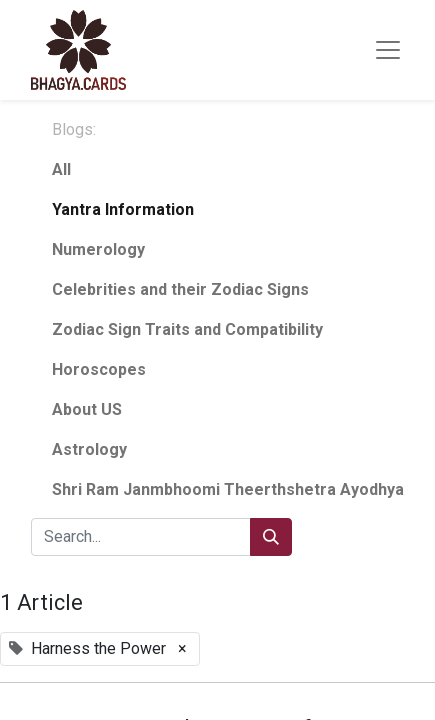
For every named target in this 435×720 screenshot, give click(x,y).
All (61, 169)
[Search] (271, 537)
